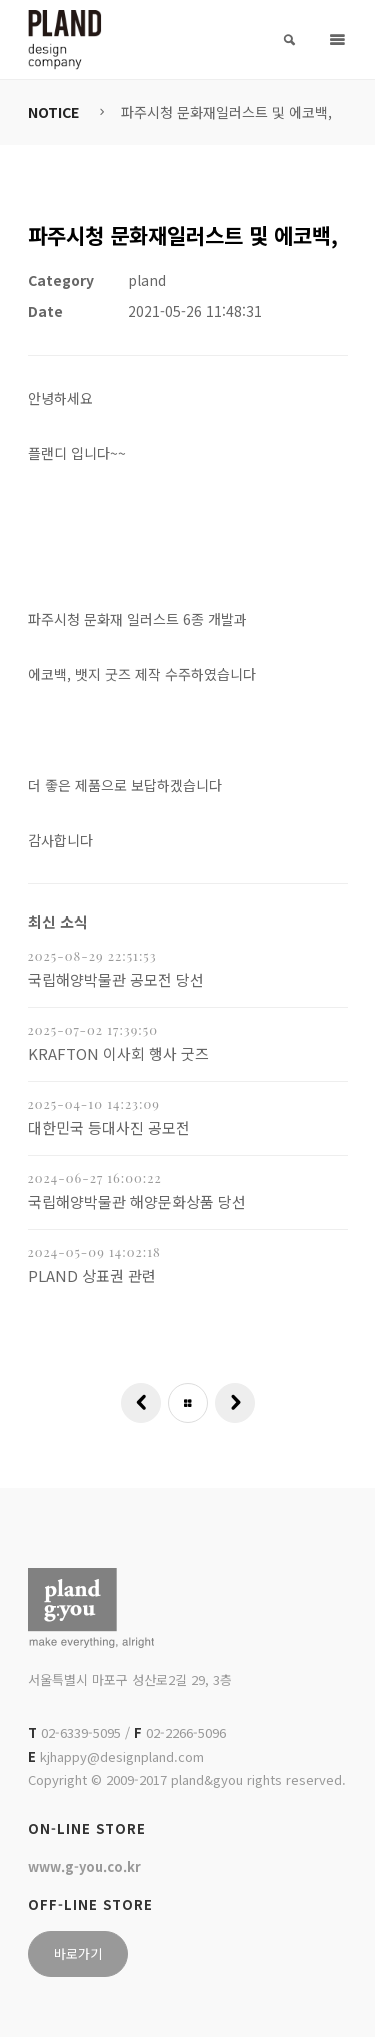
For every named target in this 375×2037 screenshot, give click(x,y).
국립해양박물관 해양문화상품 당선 (137, 1201)
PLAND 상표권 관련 (92, 1275)
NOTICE (53, 112)
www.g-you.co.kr (84, 1866)
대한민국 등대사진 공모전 (109, 1127)
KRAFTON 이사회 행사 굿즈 (118, 1053)
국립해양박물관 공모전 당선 (116, 979)
